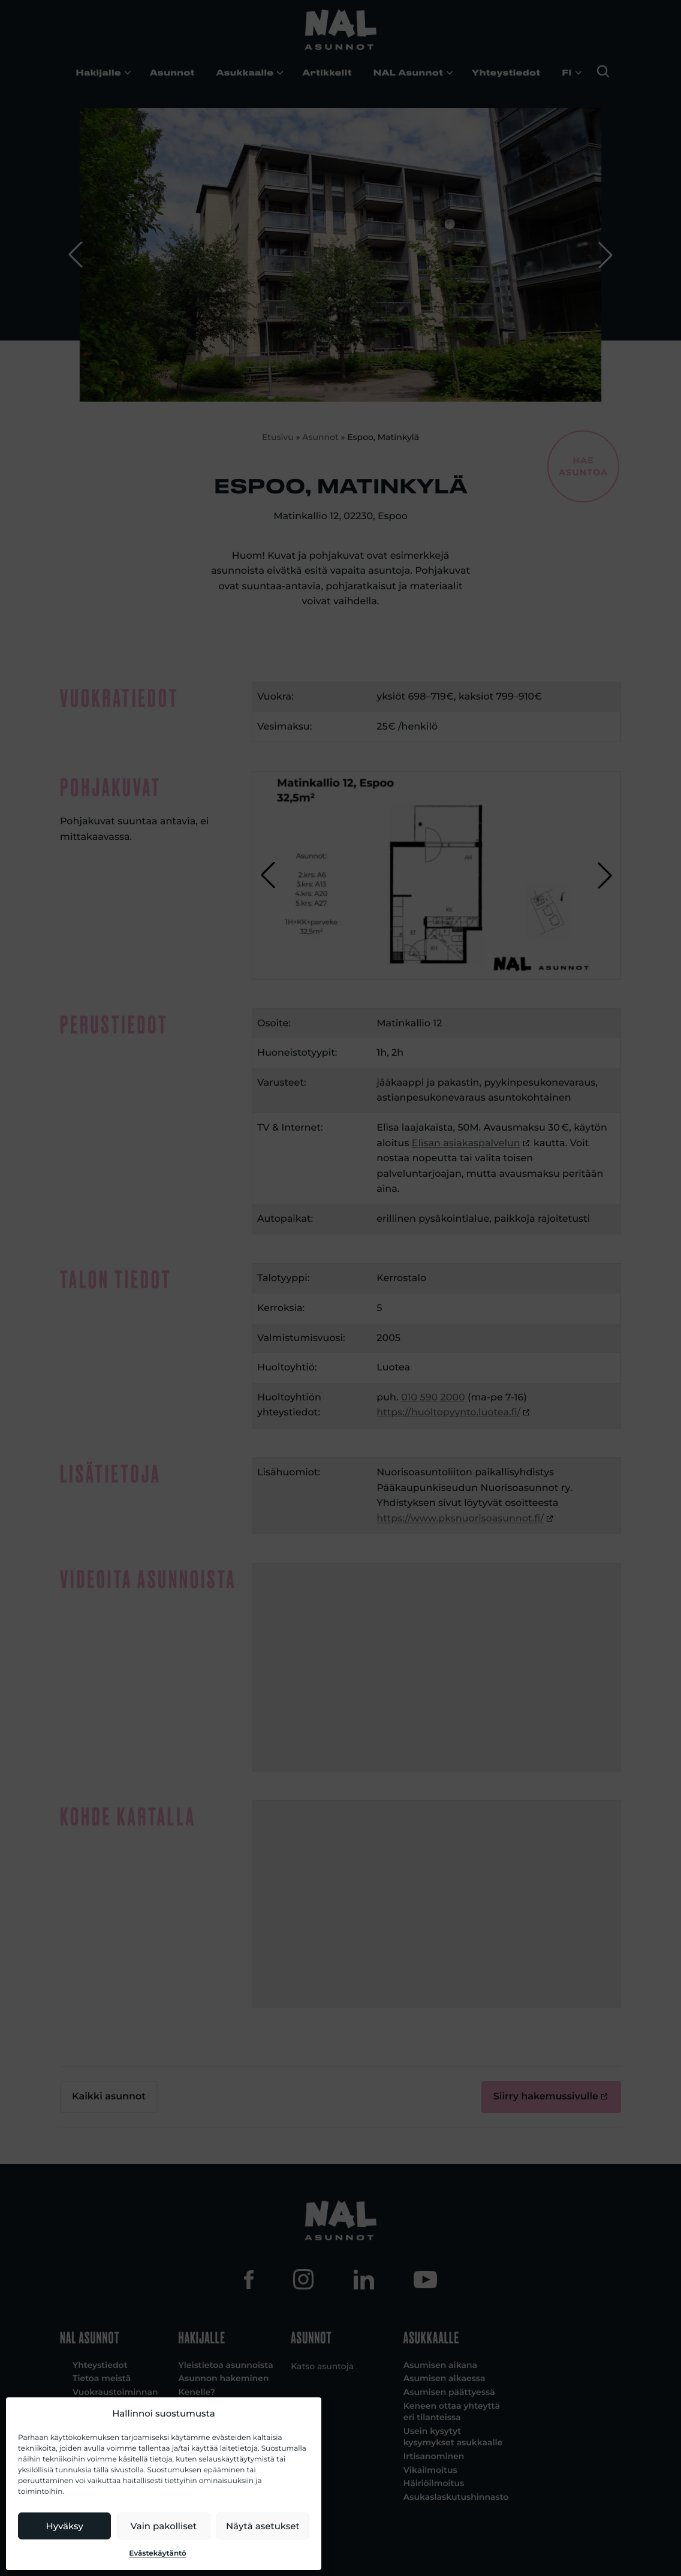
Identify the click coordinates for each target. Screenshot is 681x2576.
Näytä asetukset (263, 2526)
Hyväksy (64, 2526)
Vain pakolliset (164, 2526)
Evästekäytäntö (157, 2553)
